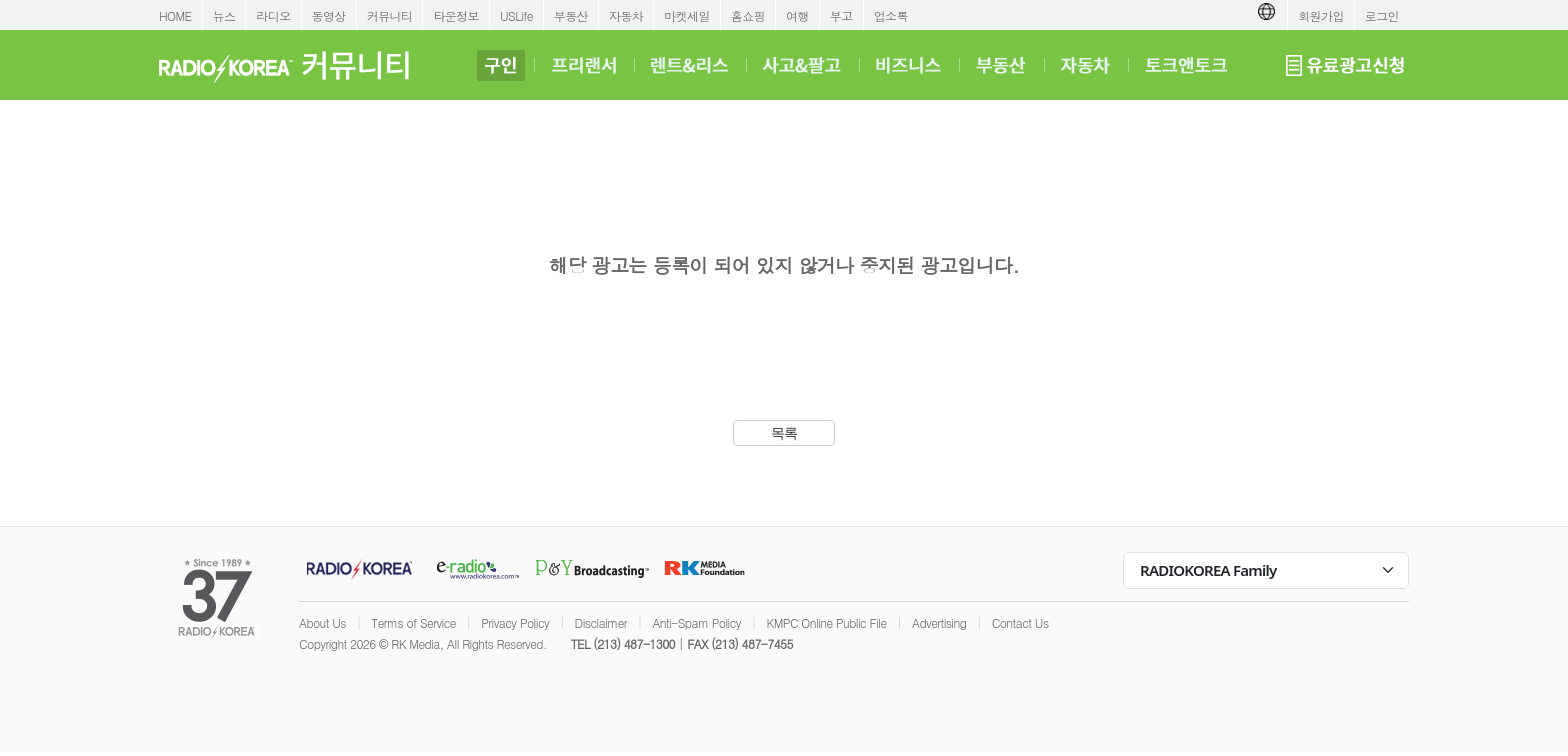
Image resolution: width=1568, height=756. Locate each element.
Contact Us (1020, 622)
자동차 (626, 15)
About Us (322, 622)
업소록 (891, 15)
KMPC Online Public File (826, 622)
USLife (516, 15)
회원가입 (1321, 15)
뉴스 (224, 15)
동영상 (329, 15)
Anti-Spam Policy (696, 622)
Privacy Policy (515, 622)
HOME (175, 15)
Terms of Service (413, 622)
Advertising (939, 622)
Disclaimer (601, 622)
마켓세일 (687, 15)
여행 (797, 15)
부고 (841, 15)
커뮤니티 (390, 15)
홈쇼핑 (748, 15)
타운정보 (456, 15)
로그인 (1382, 15)
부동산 (571, 15)
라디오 (273, 15)
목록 (784, 433)
